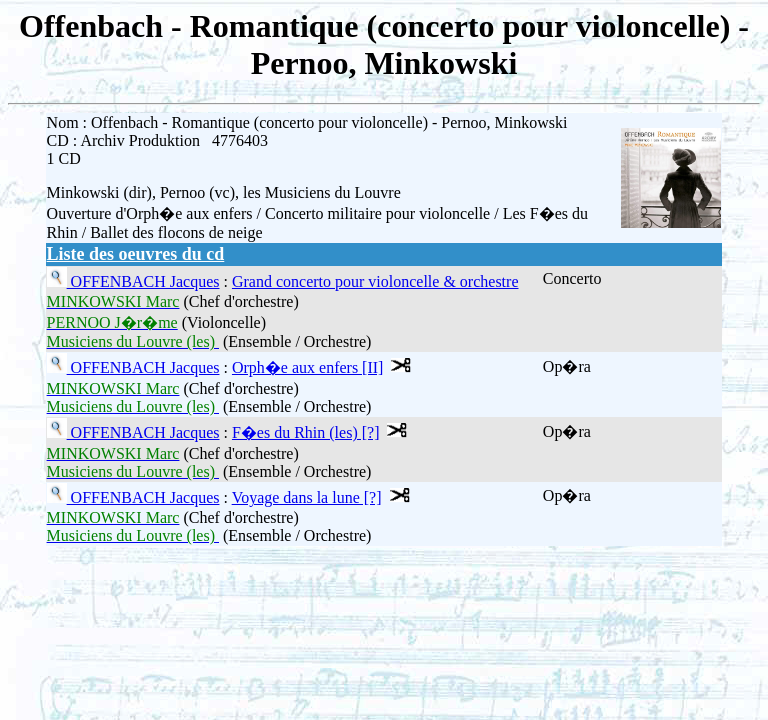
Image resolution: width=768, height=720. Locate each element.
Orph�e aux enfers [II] (307, 367)
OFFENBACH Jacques (143, 281)
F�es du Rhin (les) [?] (306, 432)
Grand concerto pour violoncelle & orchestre (375, 281)
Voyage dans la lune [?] (307, 497)
